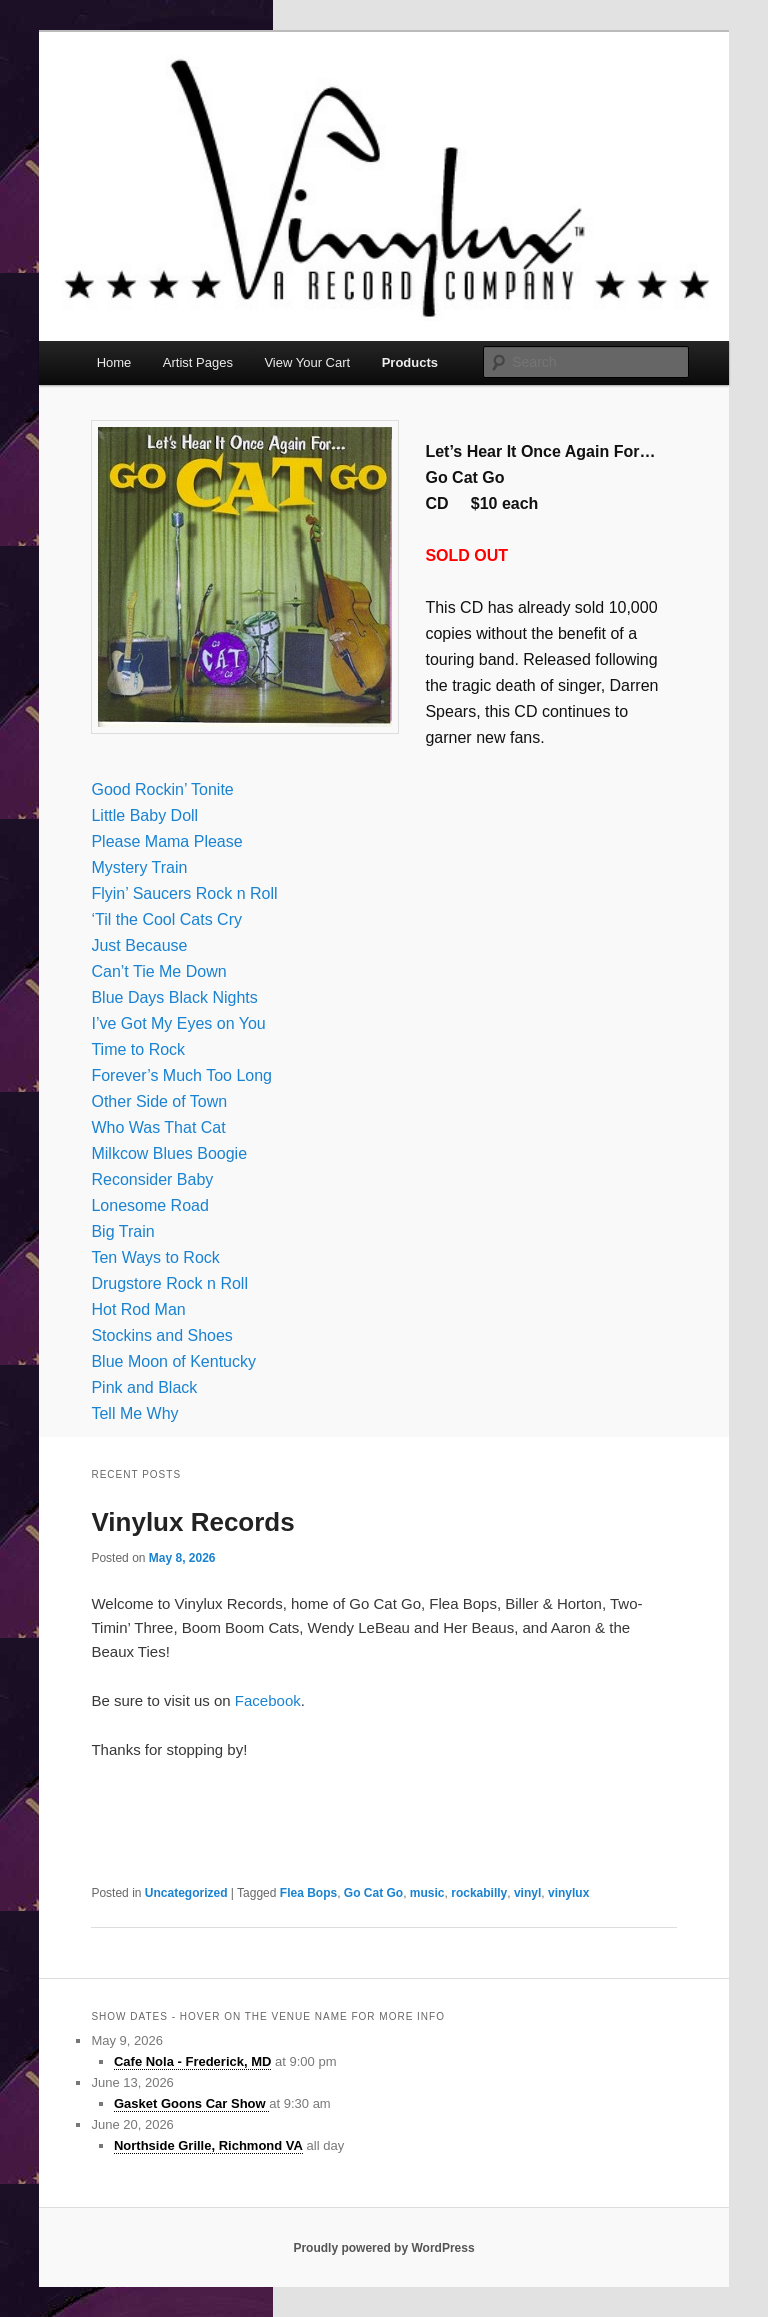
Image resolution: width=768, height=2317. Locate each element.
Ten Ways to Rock (155, 1257)
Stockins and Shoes (161, 1335)
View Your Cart (307, 362)
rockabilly (479, 1893)
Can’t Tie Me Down (158, 971)
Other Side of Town (159, 1101)
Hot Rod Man (138, 1309)
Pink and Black (144, 1387)
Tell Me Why (134, 1413)
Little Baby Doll (144, 815)
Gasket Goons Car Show (191, 2103)
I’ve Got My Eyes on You (178, 1023)
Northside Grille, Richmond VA (208, 2145)
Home (114, 362)
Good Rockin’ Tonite (162, 789)
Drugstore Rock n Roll (169, 1283)
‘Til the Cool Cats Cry (166, 919)
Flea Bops (308, 1893)
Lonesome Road (149, 1205)
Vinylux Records (192, 1522)
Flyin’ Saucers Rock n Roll (184, 893)
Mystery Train (139, 867)
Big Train (122, 1231)
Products (410, 362)
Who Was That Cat (158, 1127)
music (427, 1893)
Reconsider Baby (152, 1179)
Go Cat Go (373, 1893)
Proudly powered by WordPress (383, 2248)
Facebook (268, 1700)
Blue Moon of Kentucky (173, 1361)
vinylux (568, 1893)
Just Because (139, 945)
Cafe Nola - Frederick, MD (193, 2061)
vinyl (527, 1893)
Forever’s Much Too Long (181, 1075)
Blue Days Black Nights (174, 997)
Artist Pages (198, 362)
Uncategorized (186, 1893)
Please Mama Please (166, 841)
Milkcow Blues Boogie (169, 1153)
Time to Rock (138, 1049)
